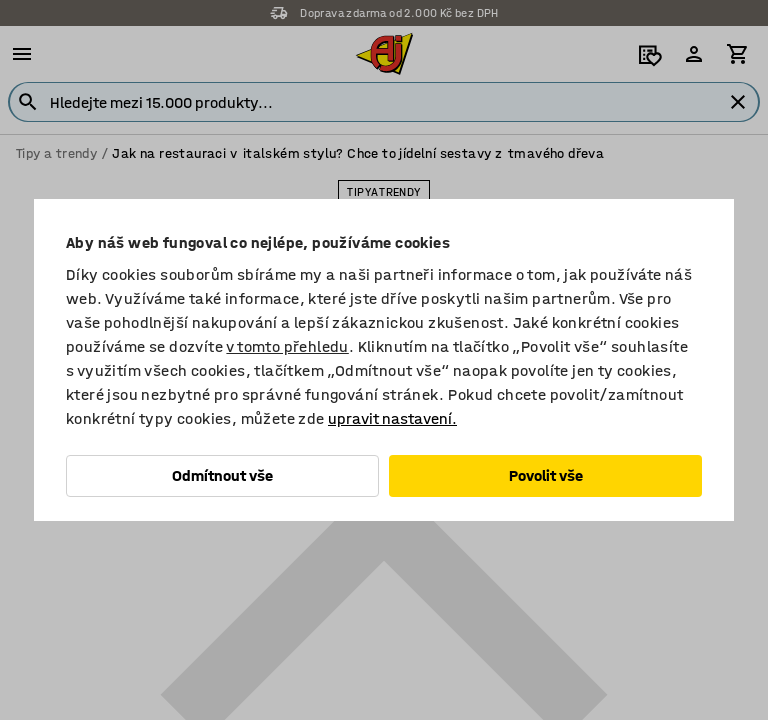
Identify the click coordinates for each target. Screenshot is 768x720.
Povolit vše (546, 475)
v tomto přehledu (287, 346)
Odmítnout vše (222, 475)
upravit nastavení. (392, 418)
